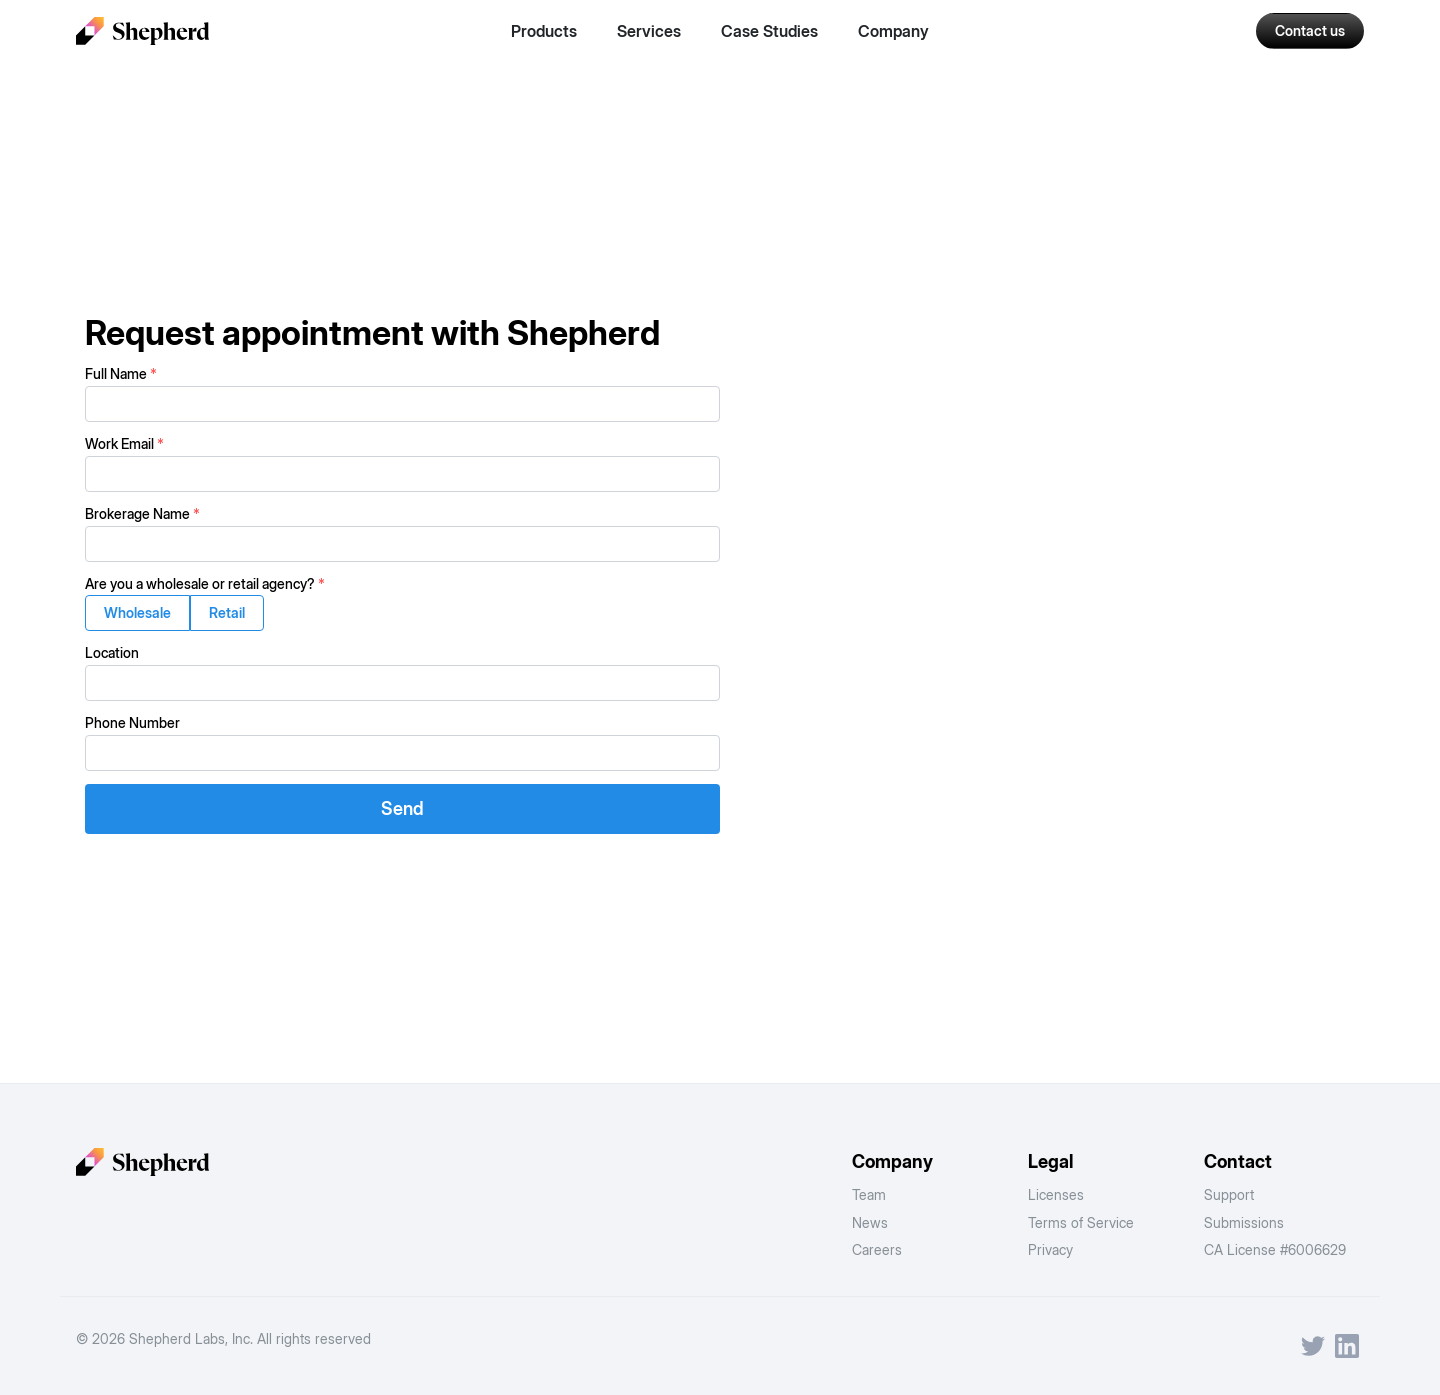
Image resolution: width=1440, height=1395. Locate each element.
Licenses (1056, 1194)
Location (112, 652)
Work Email (124, 443)
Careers (877, 1249)
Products (544, 31)
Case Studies (769, 31)
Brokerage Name (142, 513)
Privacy (1050, 1249)
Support (1229, 1194)
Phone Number (132, 722)
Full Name (121, 373)
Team (869, 1194)
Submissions (1244, 1222)
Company (893, 31)
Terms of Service (1081, 1222)
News (870, 1222)
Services (649, 31)
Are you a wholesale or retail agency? (205, 583)
